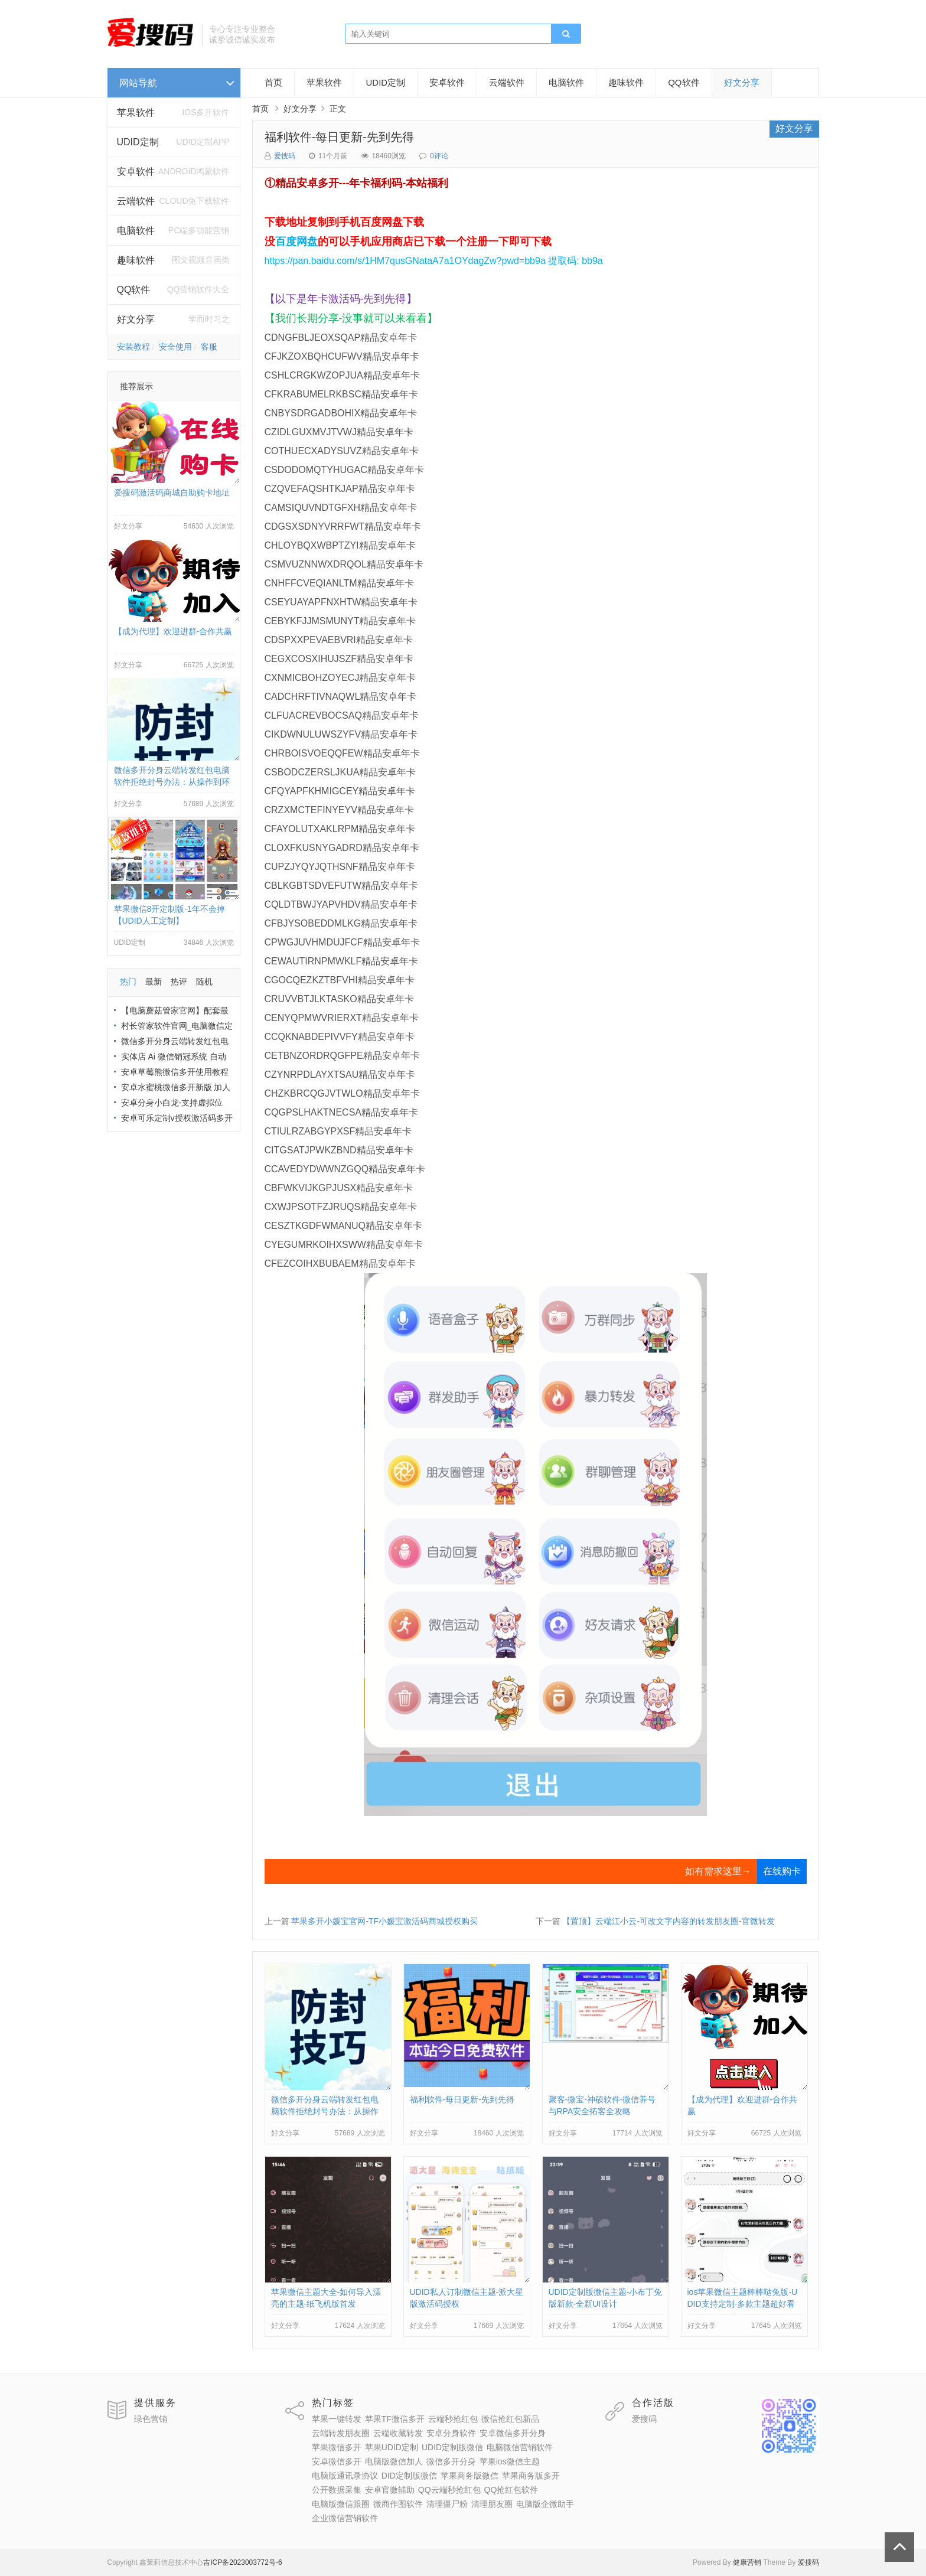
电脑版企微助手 (545, 2504)
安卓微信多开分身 (513, 2433)
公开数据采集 (336, 2490)
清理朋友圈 (492, 2504)
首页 (273, 82)
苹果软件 (136, 112)
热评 (179, 981)
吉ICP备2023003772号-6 (242, 2562)
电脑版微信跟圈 (341, 2504)
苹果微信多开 (336, 2447)
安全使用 (175, 346)
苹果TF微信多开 (395, 2419)
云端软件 (506, 82)
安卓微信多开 (336, 2461)
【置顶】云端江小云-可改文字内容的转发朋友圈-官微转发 (668, 1921)
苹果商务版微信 (469, 2475)
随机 (204, 981)
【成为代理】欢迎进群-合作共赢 (173, 631)
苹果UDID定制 (391, 2447)
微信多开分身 (451, 2461)
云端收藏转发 (398, 2433)
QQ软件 (683, 82)
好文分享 (136, 319)
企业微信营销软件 (345, 2518)
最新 (153, 981)
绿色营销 (150, 2419)
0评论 (439, 156)
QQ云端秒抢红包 (449, 2490)
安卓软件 (447, 82)
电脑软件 (566, 82)
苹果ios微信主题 (510, 2461)
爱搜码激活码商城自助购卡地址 (172, 492)
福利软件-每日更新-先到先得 (339, 137)
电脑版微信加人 (394, 2461)
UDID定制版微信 (452, 2447)
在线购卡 (782, 1871)
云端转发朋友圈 (341, 2433)
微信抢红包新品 (510, 2419)
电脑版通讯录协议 (345, 2475)
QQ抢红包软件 (511, 2490)
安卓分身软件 (451, 2433)
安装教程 (133, 346)
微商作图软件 (398, 2504)
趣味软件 (626, 82)
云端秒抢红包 (453, 2419)
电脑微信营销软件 (520, 2447)
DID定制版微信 (409, 2475)
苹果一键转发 (336, 2419)
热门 (128, 981)
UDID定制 (138, 142)
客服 (209, 346)
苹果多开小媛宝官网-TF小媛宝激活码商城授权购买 (384, 1921)
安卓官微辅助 (390, 2490)
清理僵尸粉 (447, 2504)
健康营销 (747, 2562)
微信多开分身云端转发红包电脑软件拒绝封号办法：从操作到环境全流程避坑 (172, 781)
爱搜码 (284, 156)
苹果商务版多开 (531, 2475)
